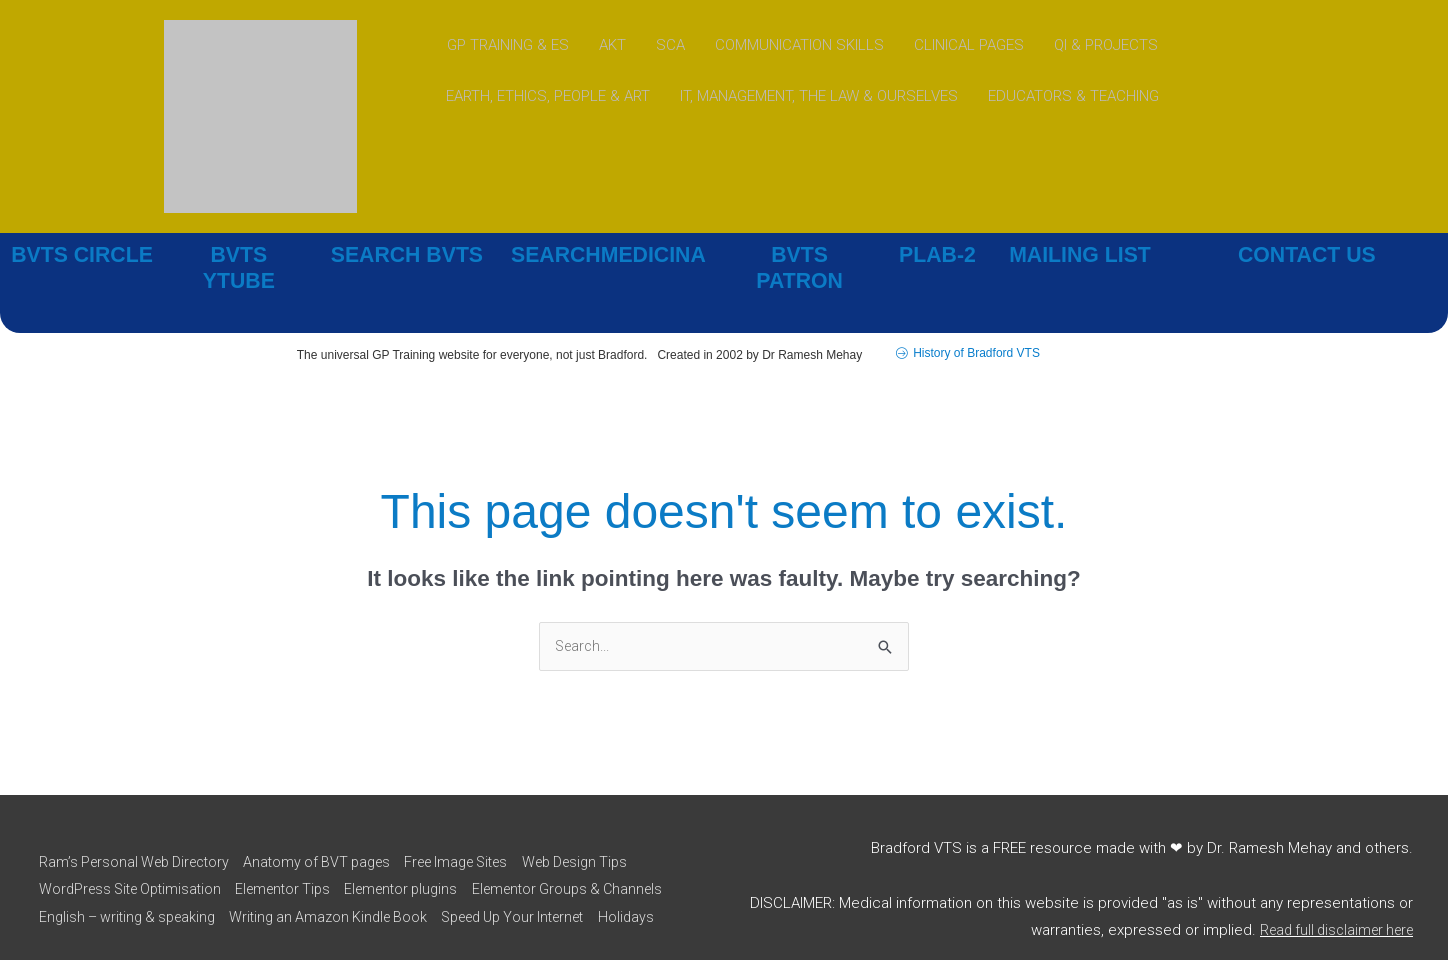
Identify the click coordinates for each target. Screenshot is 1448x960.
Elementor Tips (295, 850)
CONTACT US (1307, 254)
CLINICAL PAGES (969, 45)
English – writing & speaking (346, 877)
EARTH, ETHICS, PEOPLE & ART (548, 97)
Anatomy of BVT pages (330, 822)
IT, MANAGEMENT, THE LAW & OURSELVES (819, 97)
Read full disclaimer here (1329, 904)
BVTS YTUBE (238, 254)
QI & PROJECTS (1106, 45)
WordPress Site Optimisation (132, 850)
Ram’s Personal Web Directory (136, 822)
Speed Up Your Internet (115, 905)
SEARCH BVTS (407, 254)
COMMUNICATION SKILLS (799, 45)
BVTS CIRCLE (82, 254)
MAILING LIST (1080, 254)
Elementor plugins (421, 850)
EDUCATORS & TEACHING (1073, 97)
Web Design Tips (611, 822)
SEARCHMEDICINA (608, 254)
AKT (612, 45)
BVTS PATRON (799, 254)
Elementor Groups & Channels (136, 877)
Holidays (238, 905)
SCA (670, 45)
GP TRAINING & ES (508, 45)
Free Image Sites (481, 822)
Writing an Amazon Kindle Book (559, 877)
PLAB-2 (938, 254)
